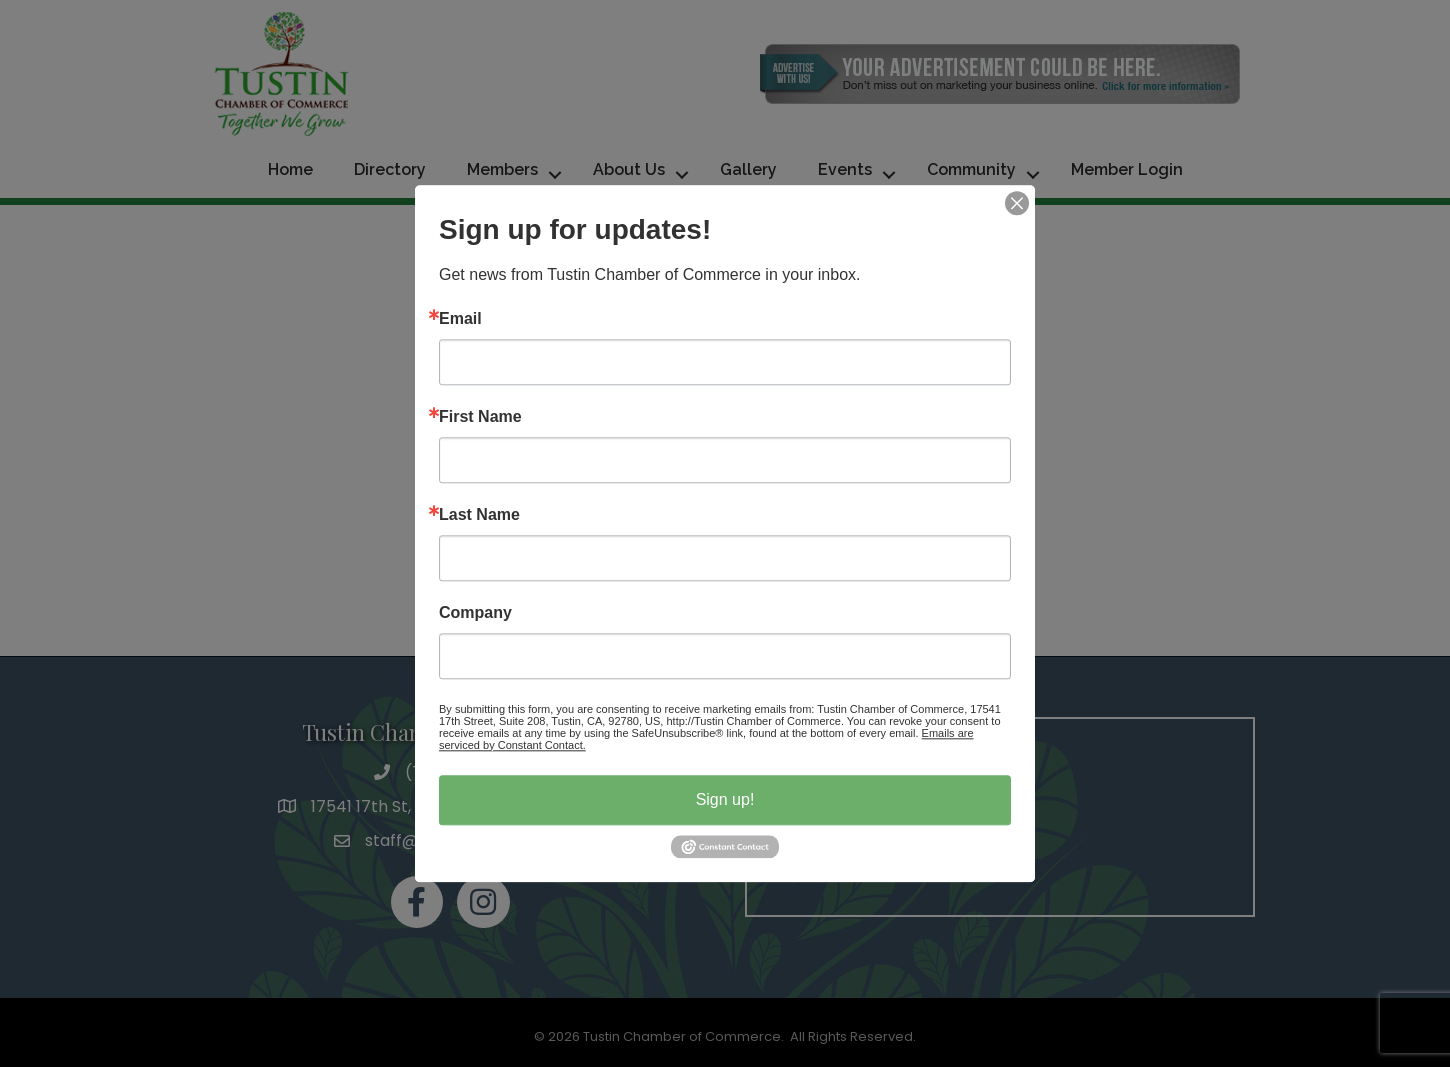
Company (475, 613)
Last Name (479, 515)
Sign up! (725, 799)
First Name (480, 417)
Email (460, 319)
